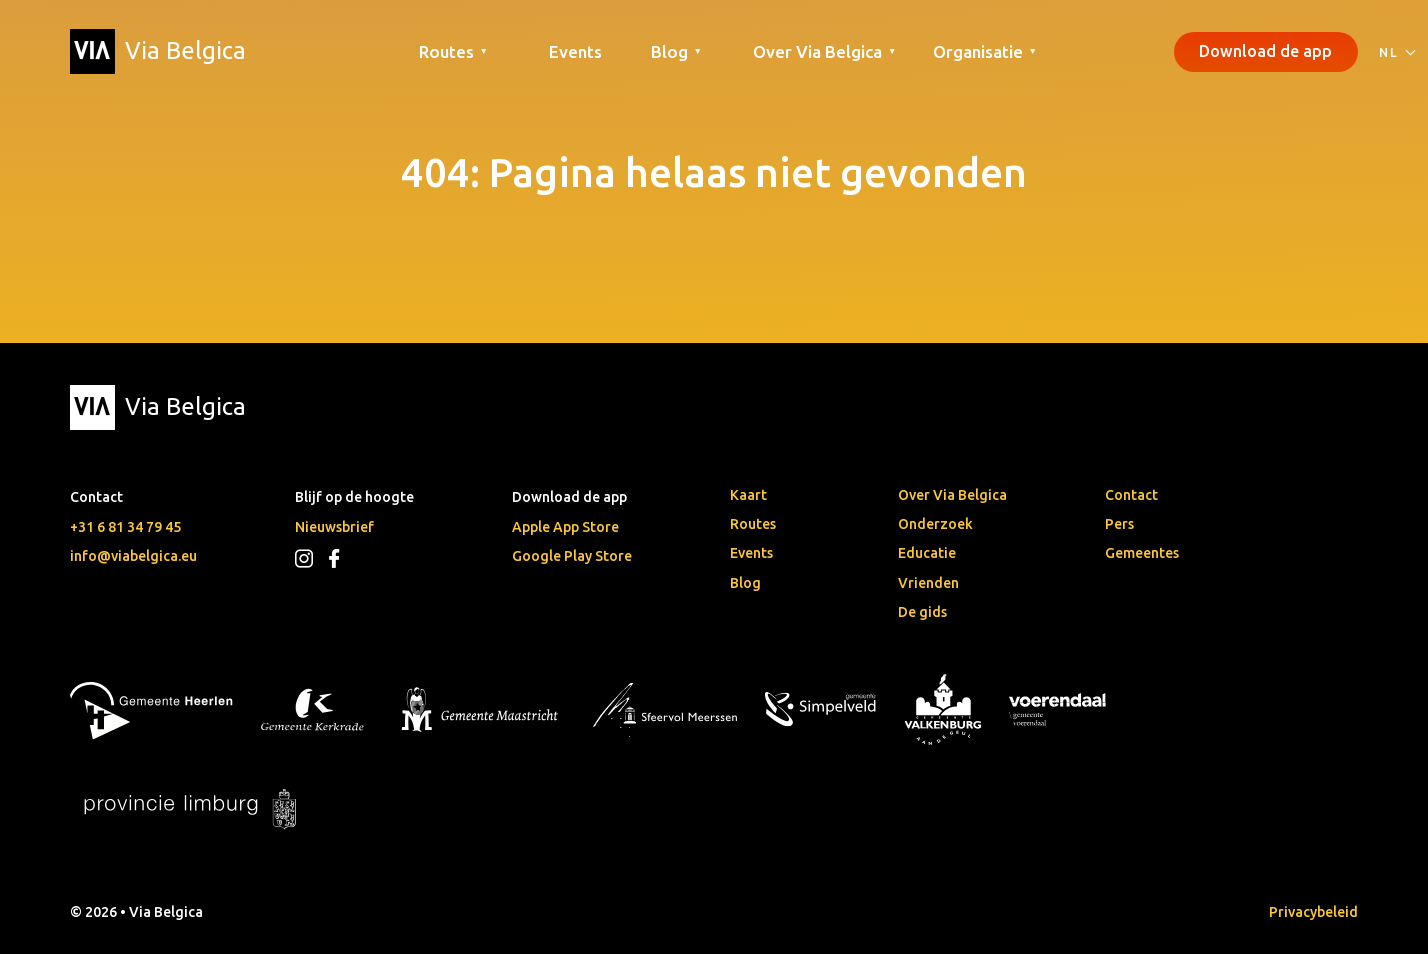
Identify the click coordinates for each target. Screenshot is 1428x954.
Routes (753, 524)
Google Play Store (572, 556)
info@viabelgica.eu (133, 556)
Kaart (748, 495)
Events (575, 51)
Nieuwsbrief (334, 527)
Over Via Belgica (952, 495)
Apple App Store (565, 527)
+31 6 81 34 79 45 (125, 527)
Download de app (1265, 51)
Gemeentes (1142, 553)
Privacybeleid (1313, 912)
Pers (1119, 524)
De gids (922, 612)
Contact (1131, 495)
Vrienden (928, 583)
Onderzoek (935, 524)
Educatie (927, 553)
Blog (745, 583)
